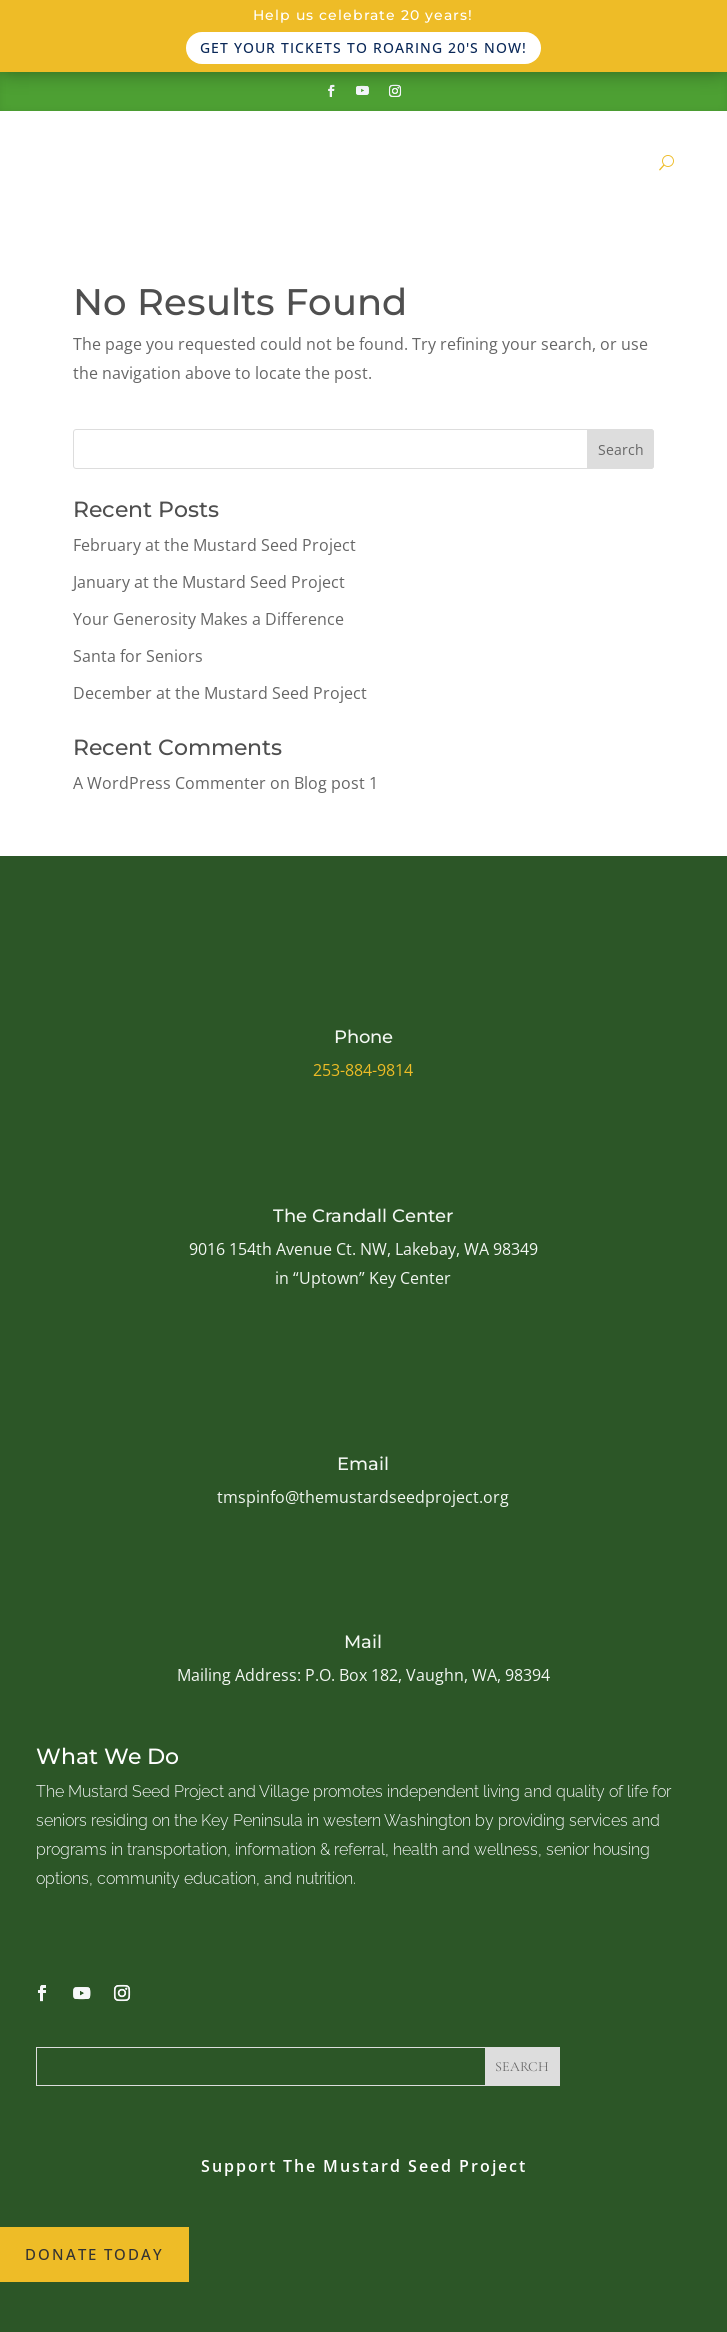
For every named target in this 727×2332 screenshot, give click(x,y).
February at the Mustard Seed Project (214, 545)
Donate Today (94, 2254)
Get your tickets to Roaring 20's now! (363, 47)
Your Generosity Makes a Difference (208, 619)
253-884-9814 (363, 1070)
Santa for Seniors (138, 656)
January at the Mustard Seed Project (209, 582)
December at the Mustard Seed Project (220, 693)
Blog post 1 (336, 783)
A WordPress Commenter (169, 783)
